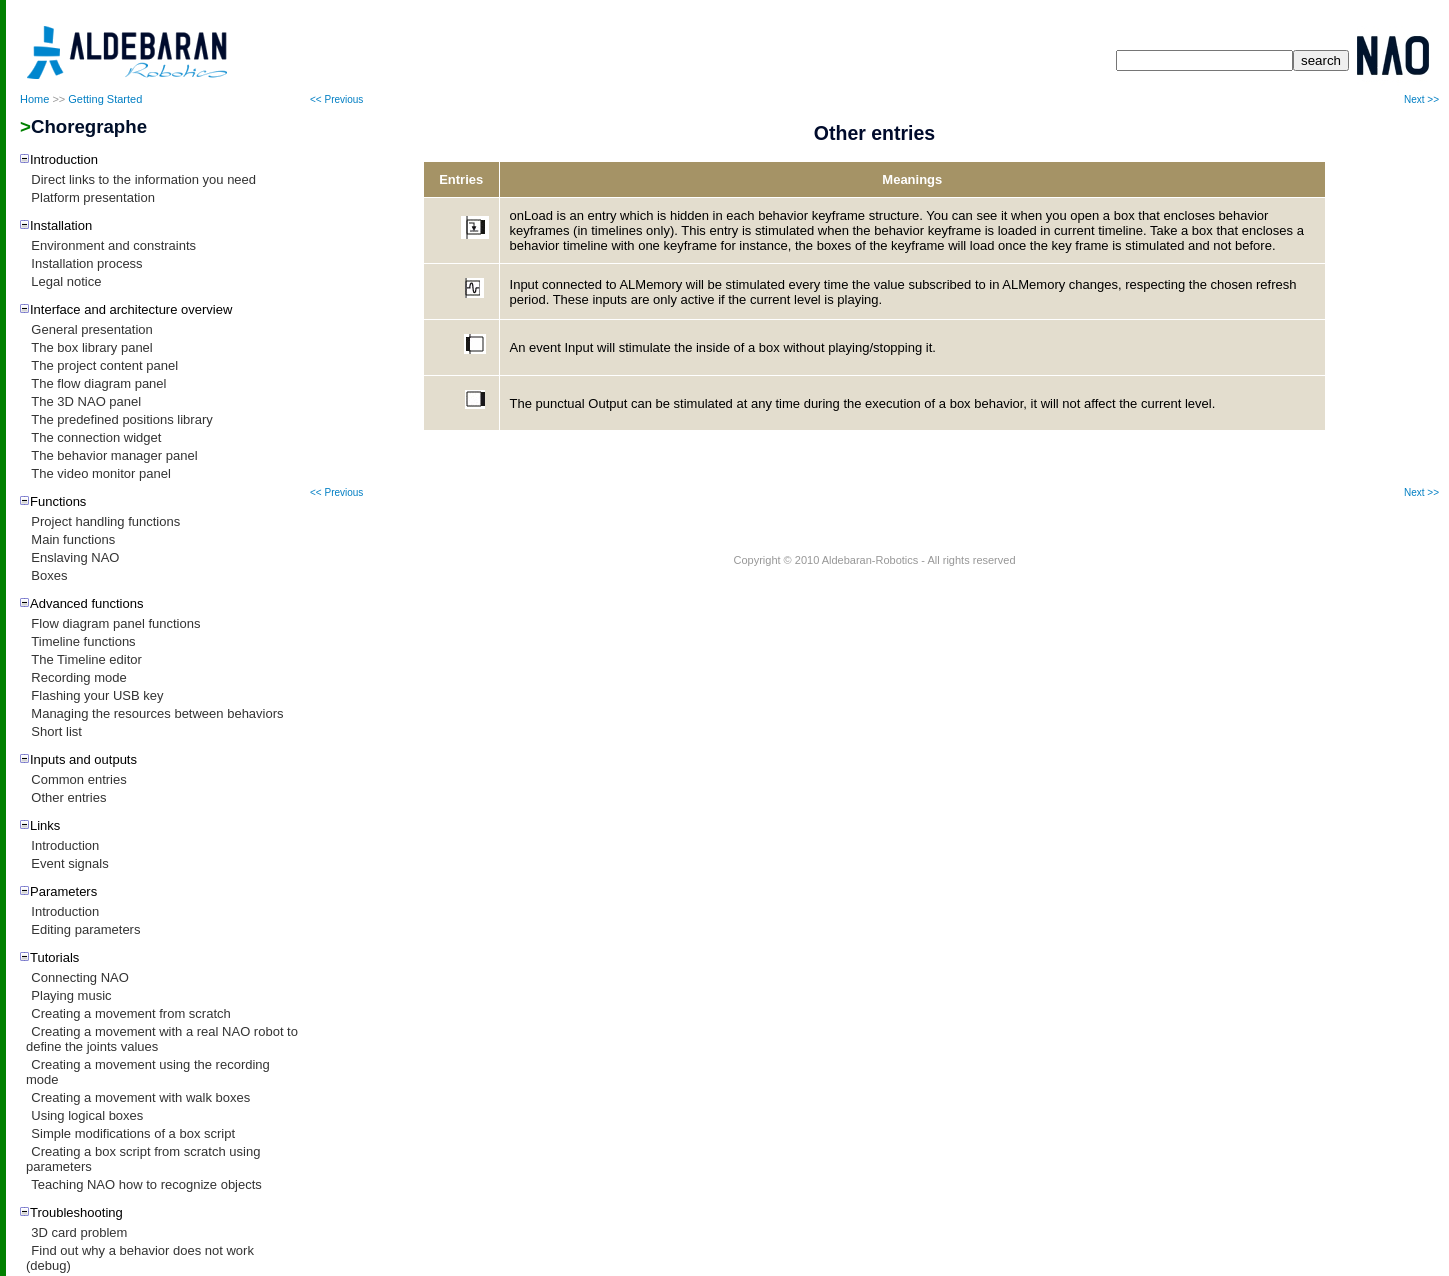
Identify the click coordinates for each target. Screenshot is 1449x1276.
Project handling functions (105, 521)
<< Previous (336, 99)
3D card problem (79, 1232)
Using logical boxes (87, 1115)
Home (34, 99)
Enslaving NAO (75, 557)
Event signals (69, 863)
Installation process (86, 263)
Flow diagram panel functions (115, 623)
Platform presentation (93, 197)
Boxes (49, 575)
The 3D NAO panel (86, 401)
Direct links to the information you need (143, 179)
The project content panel (104, 365)
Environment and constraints (113, 245)
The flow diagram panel (98, 383)
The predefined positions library (121, 419)
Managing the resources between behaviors (157, 713)
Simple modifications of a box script (133, 1133)
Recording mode (78, 677)
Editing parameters (85, 929)
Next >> (1421, 99)
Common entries (78, 779)
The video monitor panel (100, 473)
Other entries (68, 797)
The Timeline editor (86, 659)
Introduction (65, 845)
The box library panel (91, 347)
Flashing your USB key (97, 695)
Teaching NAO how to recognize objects (146, 1184)
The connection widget (96, 437)
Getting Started (105, 99)
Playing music (71, 995)
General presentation (91, 329)
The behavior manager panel (114, 455)
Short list (56, 731)
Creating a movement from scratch (130, 1013)
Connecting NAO (80, 977)
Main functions (73, 539)
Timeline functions (83, 641)
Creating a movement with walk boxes (140, 1097)
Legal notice (66, 281)
